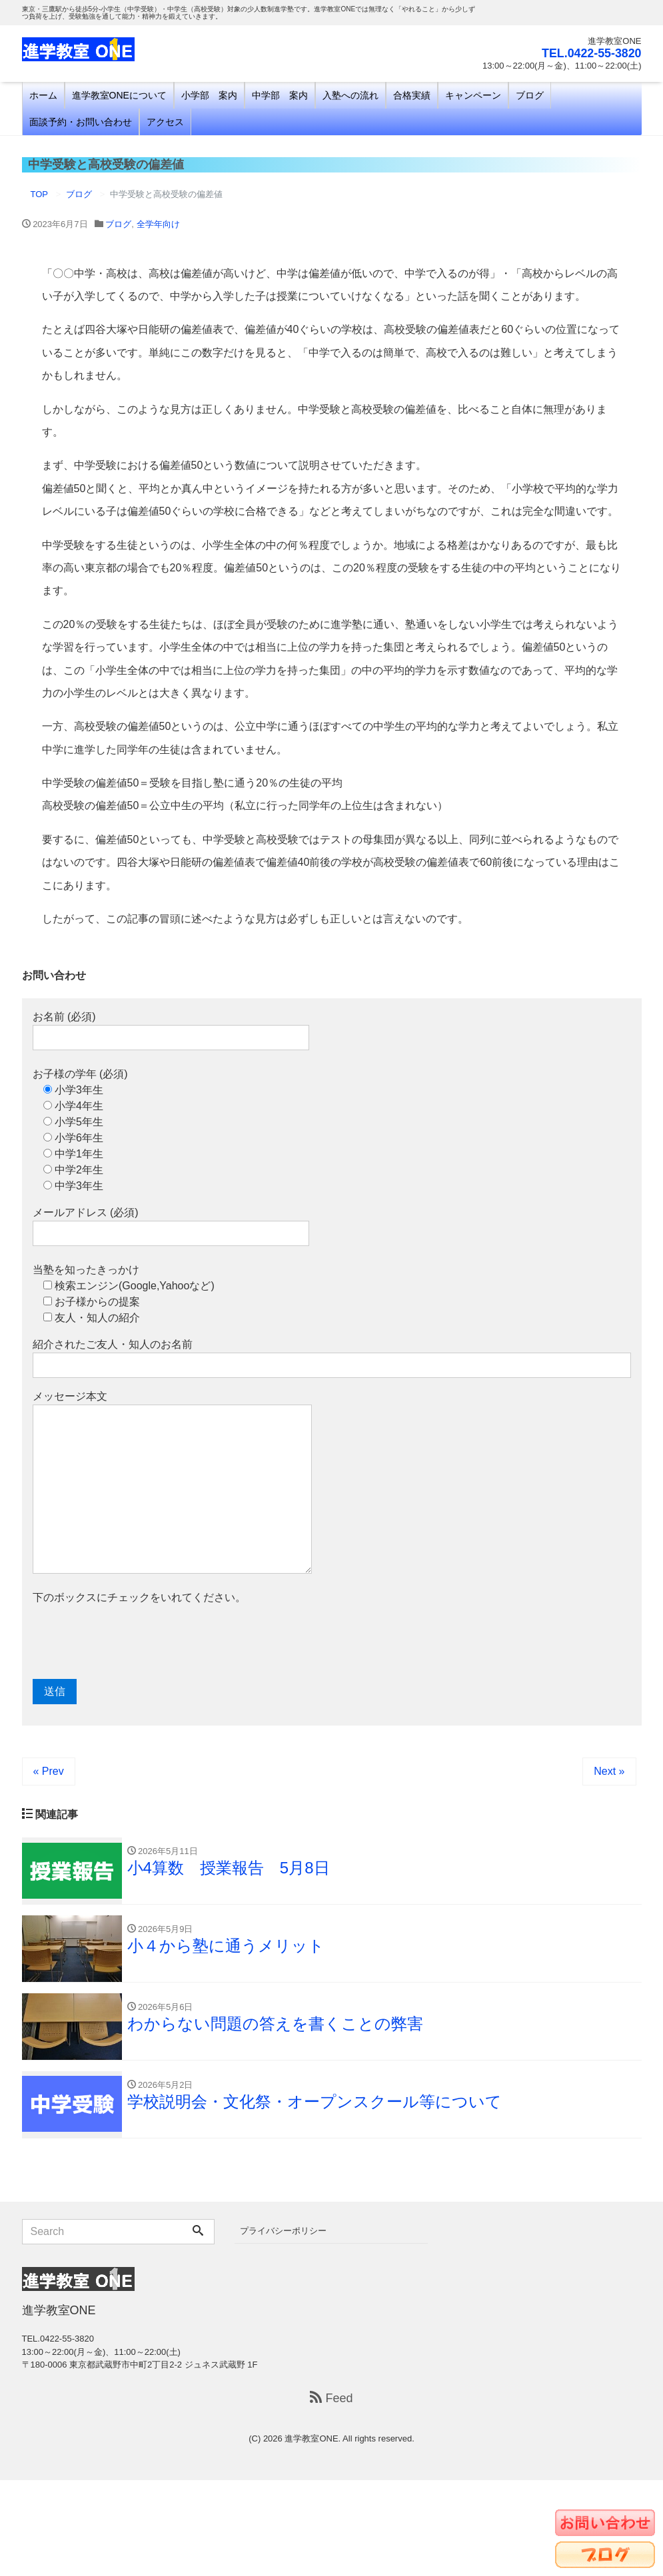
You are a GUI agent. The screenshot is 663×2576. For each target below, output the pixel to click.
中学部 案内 (280, 95)
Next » (609, 1771)
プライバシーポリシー (283, 2231)
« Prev (48, 1771)
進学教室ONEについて (119, 95)
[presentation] (134, 1642)
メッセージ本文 (172, 1482)
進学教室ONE (311, 2439)
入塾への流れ (350, 95)
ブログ (530, 95)
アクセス (165, 122)
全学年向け (158, 224)
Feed (331, 2399)
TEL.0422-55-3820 (590, 53)
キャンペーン (473, 95)
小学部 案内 (209, 95)
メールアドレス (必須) (171, 1226)
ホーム (43, 95)
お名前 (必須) (171, 1030)
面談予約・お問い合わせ (80, 122)
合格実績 (411, 95)
